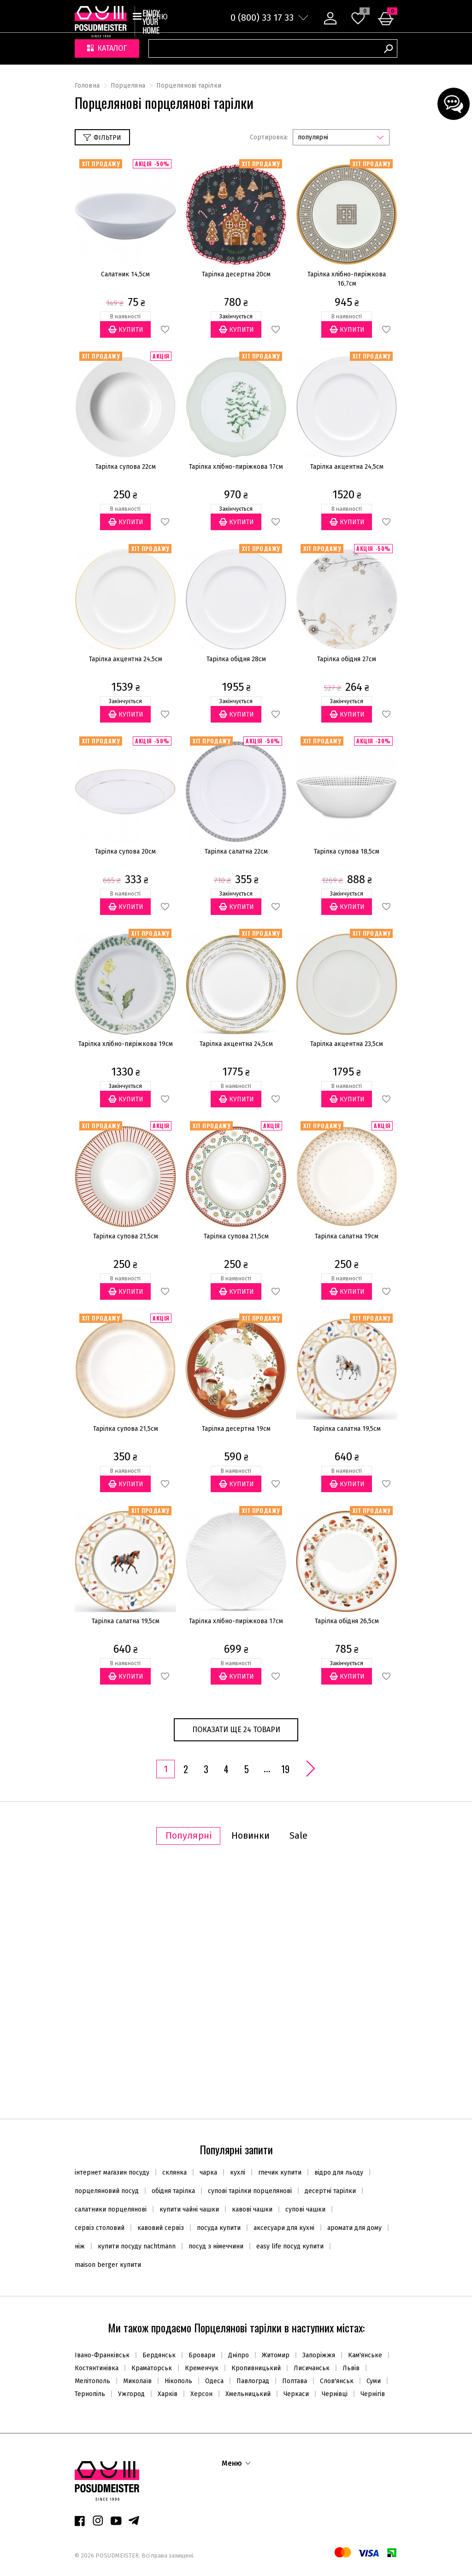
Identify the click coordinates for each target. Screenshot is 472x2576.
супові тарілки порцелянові (253, 2191)
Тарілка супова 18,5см (346, 851)
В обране (165, 330)
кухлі (241, 2172)
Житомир (275, 2355)
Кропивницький (256, 2368)
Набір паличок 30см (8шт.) (343, 1950)
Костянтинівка (96, 2368)
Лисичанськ (312, 2368)
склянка (178, 2172)
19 (285, 1769)
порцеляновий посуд (110, 2191)
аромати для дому (358, 2228)
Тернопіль (90, 2394)
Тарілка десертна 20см (236, 274)
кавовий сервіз (164, 2228)
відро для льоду (342, 2172)
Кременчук (201, 2368)
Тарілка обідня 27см (346, 659)
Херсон (201, 2394)
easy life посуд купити (293, 2246)
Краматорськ (151, 2368)
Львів (351, 2368)
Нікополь (178, 2381)
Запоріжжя (318, 2355)
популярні (313, 137)
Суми (373, 2381)
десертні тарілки (334, 2191)
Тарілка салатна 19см (346, 1236)
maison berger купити (108, 2265)
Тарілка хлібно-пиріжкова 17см (236, 467)
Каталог (107, 49)
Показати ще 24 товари (236, 1729)
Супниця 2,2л (128, 1950)
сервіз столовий (103, 2228)
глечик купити (283, 2172)
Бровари (202, 2355)
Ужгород (131, 2394)
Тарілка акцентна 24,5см (347, 467)
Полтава (294, 2381)
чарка (212, 2172)
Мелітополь (92, 2381)
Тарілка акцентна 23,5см (346, 1044)
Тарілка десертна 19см (236, 1429)
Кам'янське (365, 2355)
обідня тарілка (177, 2191)
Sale (298, 1835)
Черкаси (296, 2394)
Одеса (214, 2381)
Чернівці (335, 2394)
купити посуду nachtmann (140, 2246)
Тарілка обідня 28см (236, 659)
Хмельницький (248, 2394)
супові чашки (308, 2209)
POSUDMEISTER (116, 2555)
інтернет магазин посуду (115, 2172)
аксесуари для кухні (287, 2228)
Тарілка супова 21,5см (125, 1236)
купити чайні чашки (192, 2209)
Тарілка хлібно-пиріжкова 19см (125, 1044)
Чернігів (372, 2394)
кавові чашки (255, 2209)
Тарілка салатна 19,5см (347, 1429)
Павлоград (252, 2381)
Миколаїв (137, 2381)
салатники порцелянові (114, 2209)
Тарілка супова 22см (125, 467)
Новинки (250, 1835)
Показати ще (236, 2091)
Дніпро (238, 2355)
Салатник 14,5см (125, 274)
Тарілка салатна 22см (236, 851)
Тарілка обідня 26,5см (347, 1621)
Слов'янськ (337, 2381)
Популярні (188, 1835)
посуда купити (222, 2228)
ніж (83, 2246)
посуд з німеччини (219, 2246)
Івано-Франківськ (102, 2355)
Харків (167, 2394)
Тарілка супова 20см (125, 851)
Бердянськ (159, 2355)
